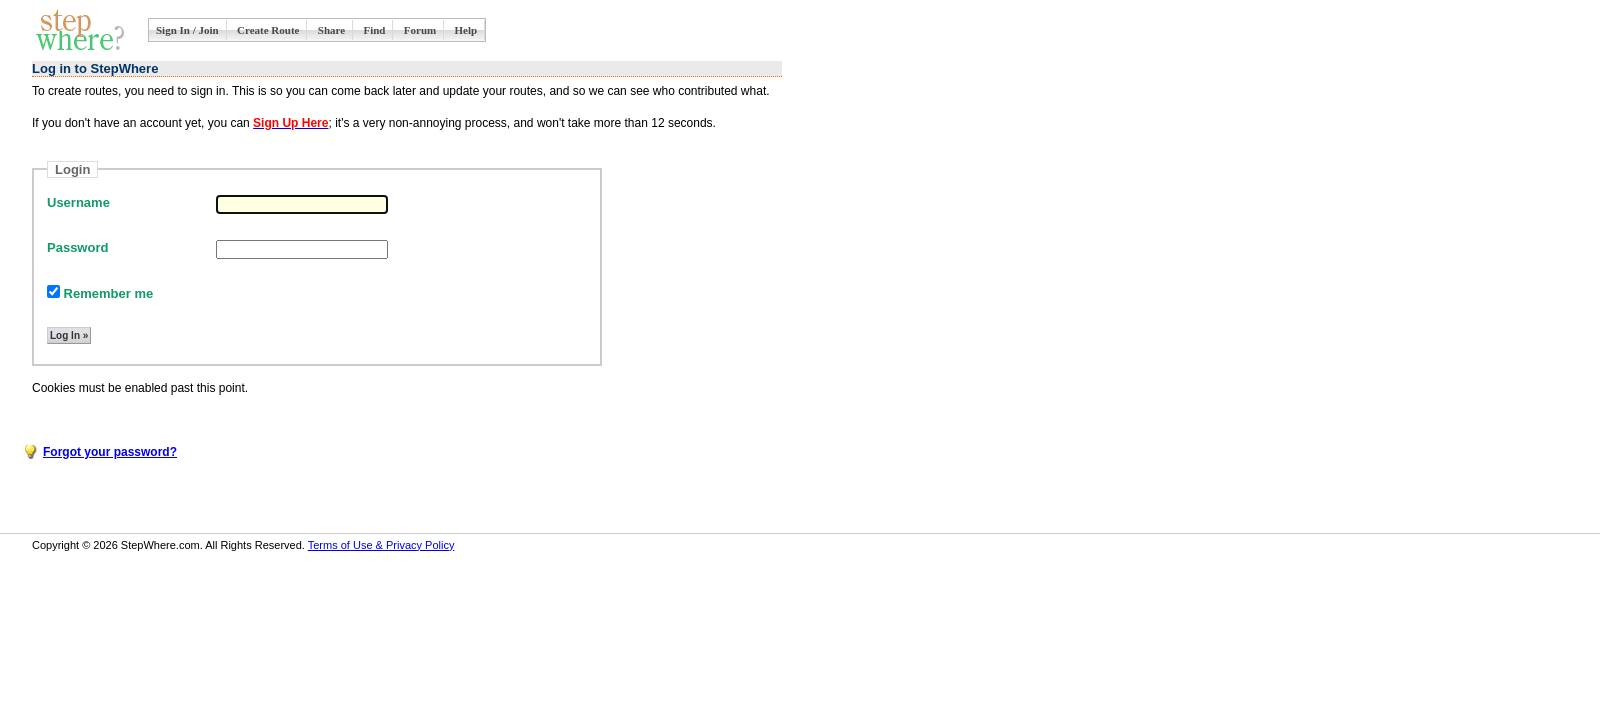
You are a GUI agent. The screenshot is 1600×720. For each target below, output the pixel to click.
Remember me (100, 293)
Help (466, 30)
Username (78, 202)
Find (374, 30)
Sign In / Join (187, 30)
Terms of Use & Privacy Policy (381, 545)
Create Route (268, 30)
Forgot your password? (110, 452)
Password (77, 247)
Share (331, 30)
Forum (420, 30)
